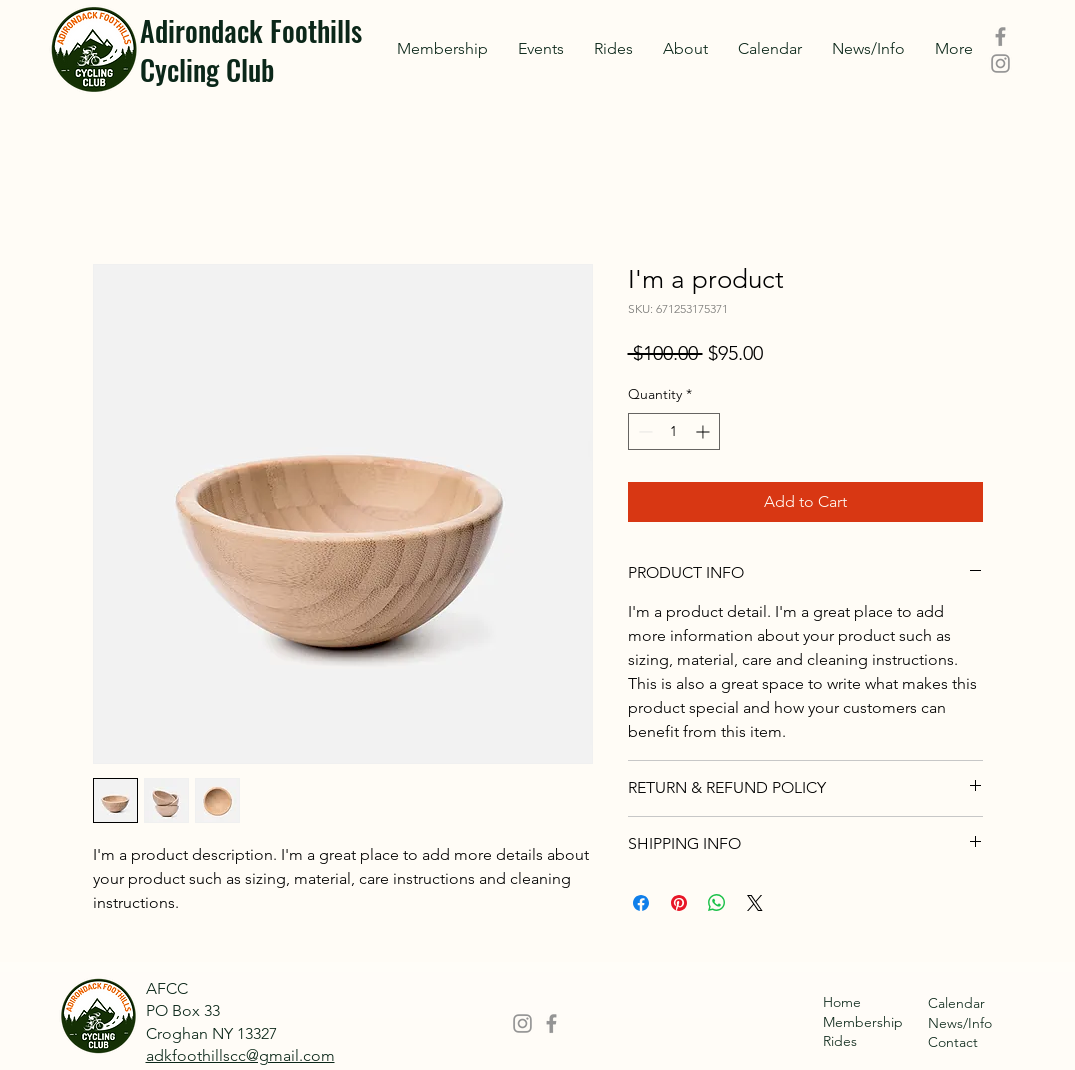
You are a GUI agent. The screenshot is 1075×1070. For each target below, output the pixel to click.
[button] (541, 49)
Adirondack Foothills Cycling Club (251, 50)
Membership (863, 1022)
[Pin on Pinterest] (679, 903)
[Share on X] (755, 903)
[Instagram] (1000, 63)
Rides (840, 1041)
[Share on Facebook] (641, 903)
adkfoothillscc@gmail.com (240, 1055)
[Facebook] (1000, 36)
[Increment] (704, 431)
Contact (953, 1042)
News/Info (960, 1023)
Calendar (956, 1003)
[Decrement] (643, 431)
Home (842, 1002)
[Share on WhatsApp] (717, 903)
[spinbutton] (674, 431)
